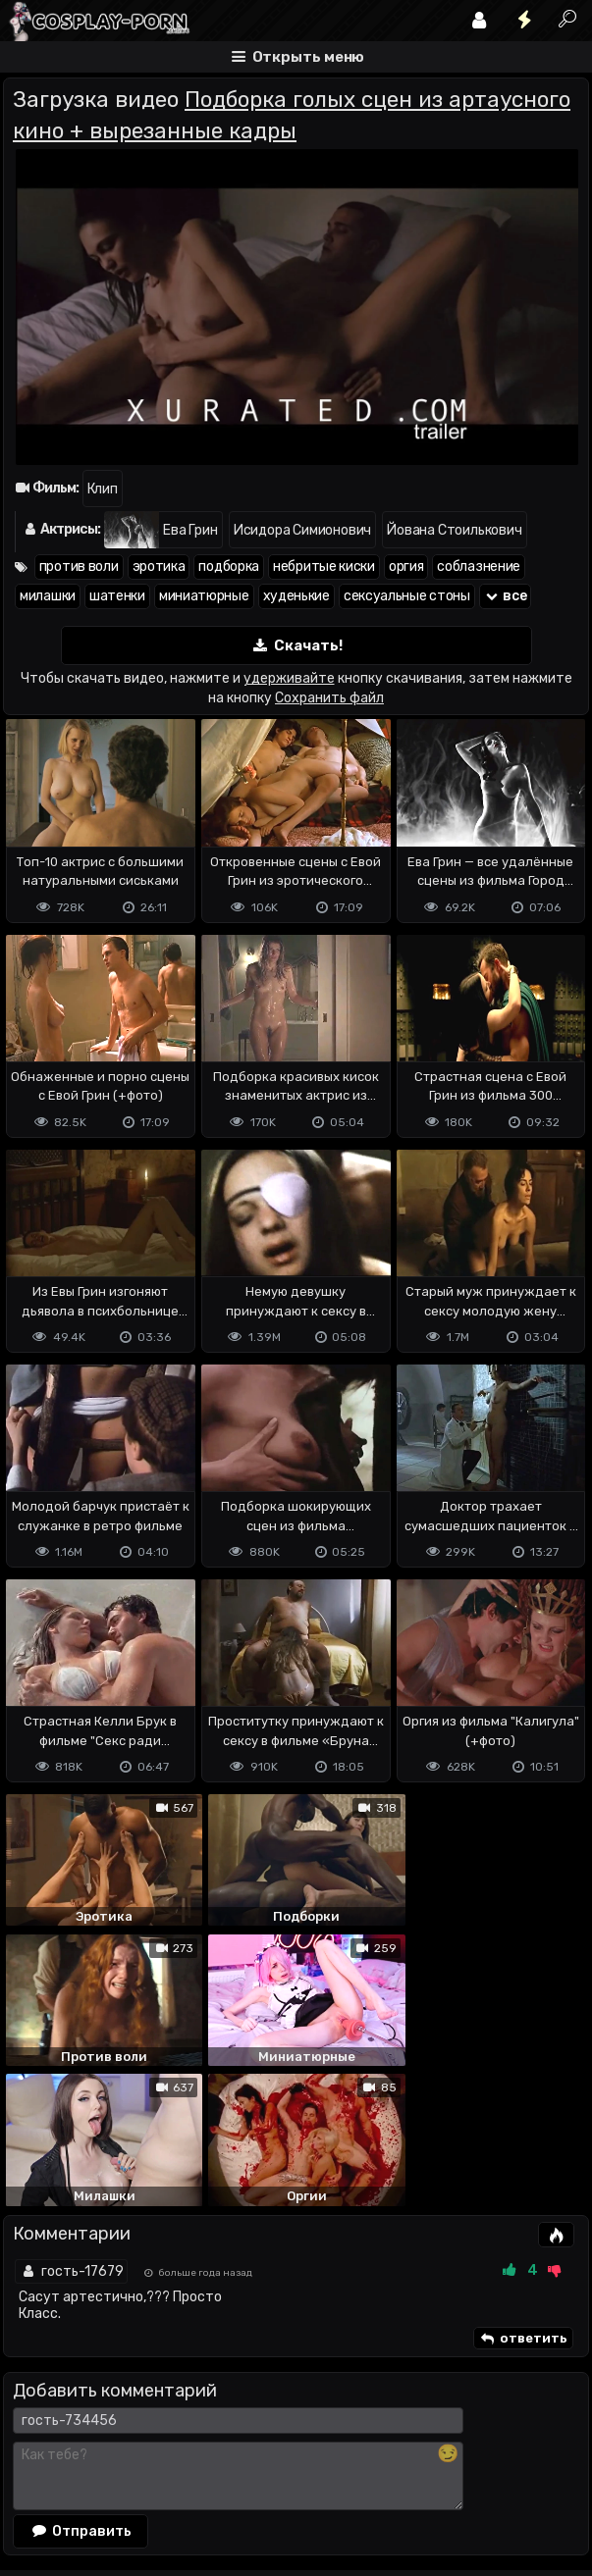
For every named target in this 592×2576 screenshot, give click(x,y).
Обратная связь (207, 2461)
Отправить (80, 2382)
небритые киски (324, 566)
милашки (48, 596)
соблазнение (478, 566)
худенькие (296, 596)
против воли (79, 566)
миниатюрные (204, 596)
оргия (406, 566)
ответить (523, 2189)
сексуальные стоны (407, 596)
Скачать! (296, 646)
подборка (228, 566)
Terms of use (104, 2461)
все (505, 596)
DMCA (34, 2461)
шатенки (117, 596)
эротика (159, 566)
